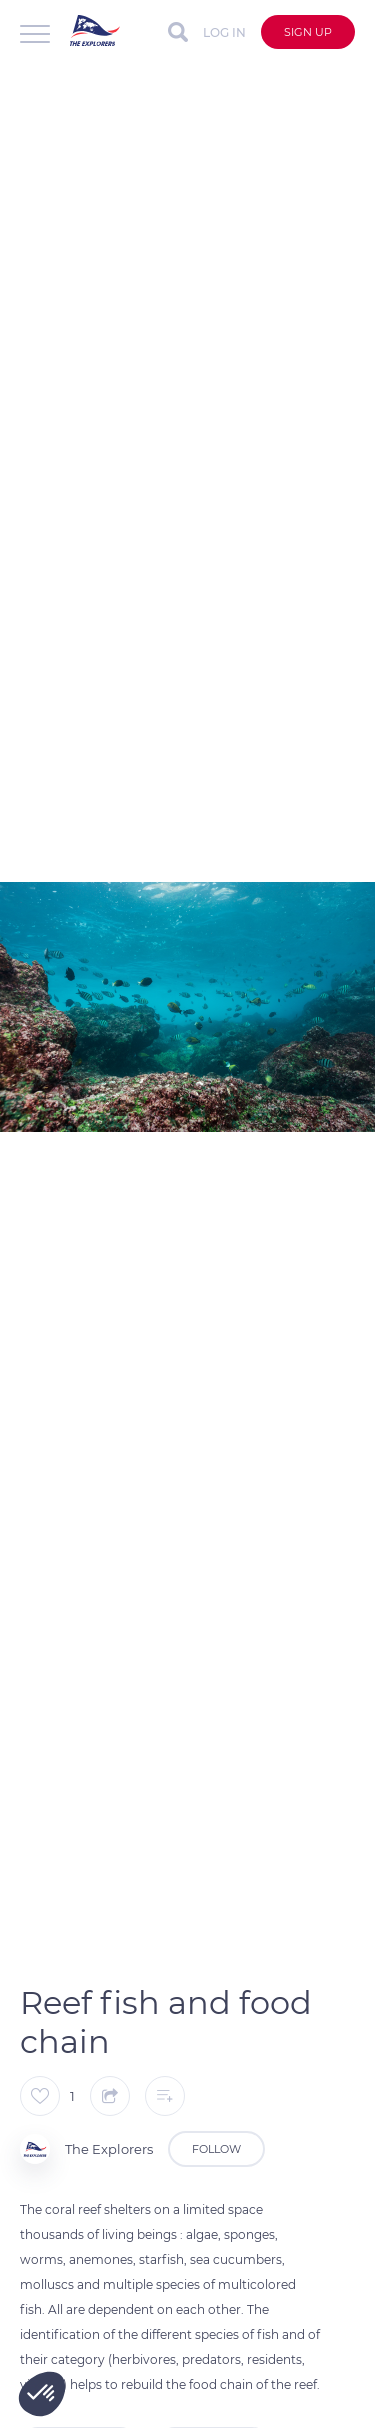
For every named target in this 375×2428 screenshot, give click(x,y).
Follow (216, 2149)
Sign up (308, 32)
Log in (224, 32)
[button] (42, 2394)
